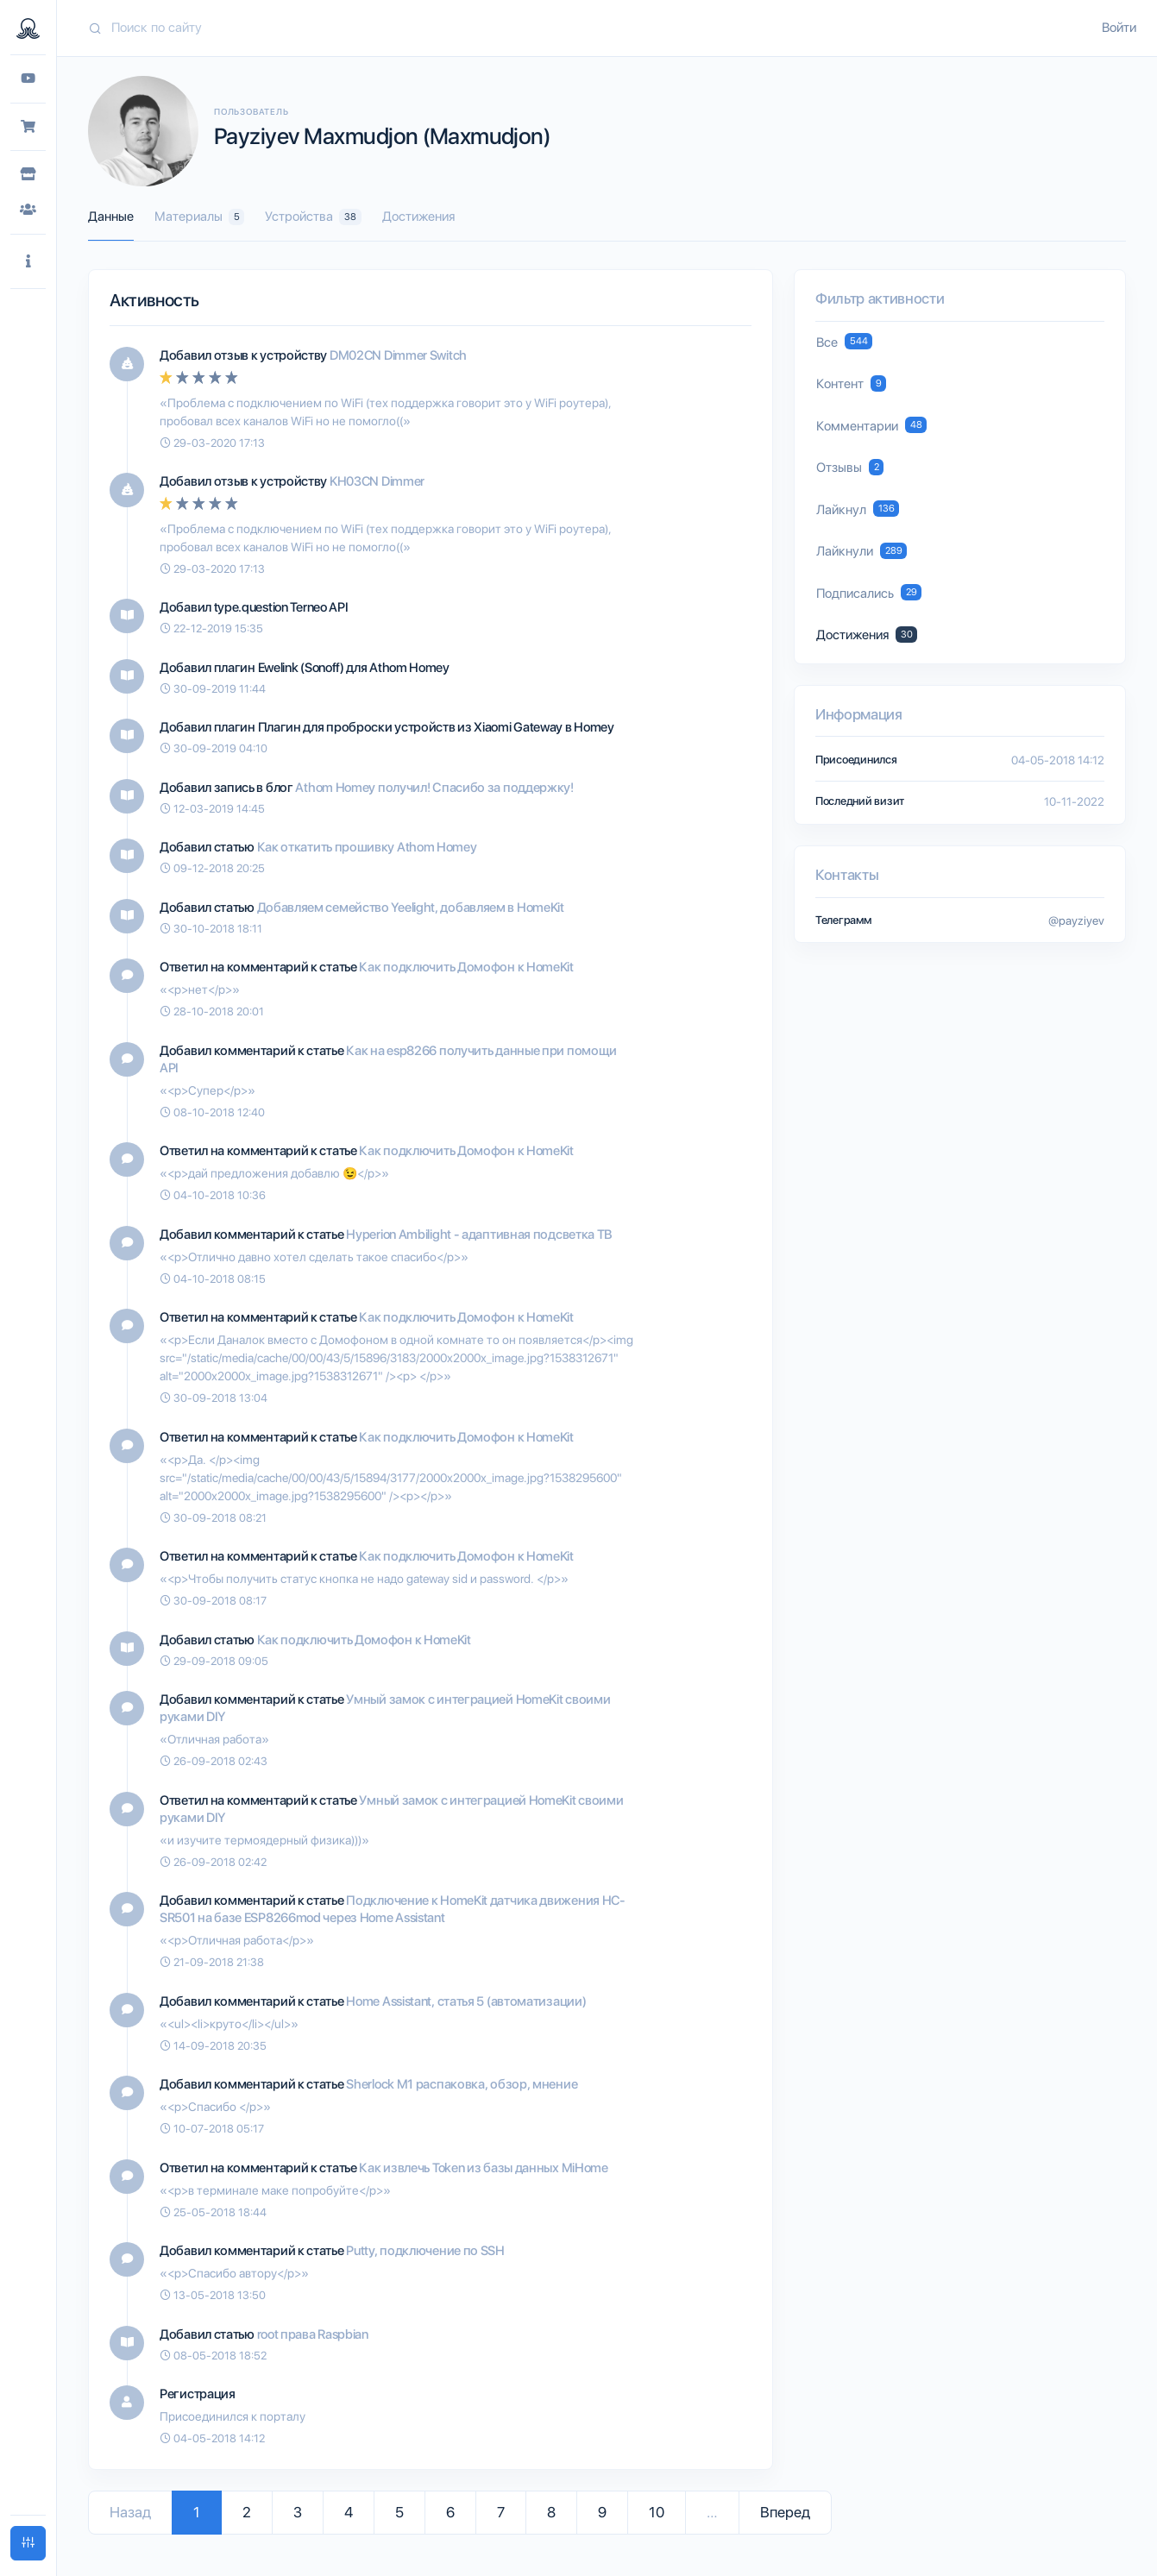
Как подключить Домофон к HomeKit (466, 967)
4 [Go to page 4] (348, 2512)
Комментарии (871, 425)
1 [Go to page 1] (196, 2512)
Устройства (313, 217)
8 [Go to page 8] (551, 2512)
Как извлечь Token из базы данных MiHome (483, 2168)
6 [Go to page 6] (450, 2512)
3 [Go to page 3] (297, 2512)
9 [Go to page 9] (602, 2512)
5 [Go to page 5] (399, 2512)
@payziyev (1076, 920)
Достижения (418, 216)
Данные (111, 216)
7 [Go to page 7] (501, 2512)
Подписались (868, 592)
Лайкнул (857, 508)
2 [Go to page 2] (246, 2512)
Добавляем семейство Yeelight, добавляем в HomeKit (410, 907)
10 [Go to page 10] (656, 2512)
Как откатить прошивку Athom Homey (367, 847)
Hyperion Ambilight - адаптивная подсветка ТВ (479, 1234)
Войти (1119, 27)
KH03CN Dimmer (377, 481)
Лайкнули (861, 551)
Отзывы (849, 467)
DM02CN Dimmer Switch (398, 355)
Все (844, 341)
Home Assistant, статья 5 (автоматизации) (466, 2001)
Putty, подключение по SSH (425, 2251)
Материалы (199, 217)
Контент (851, 383)
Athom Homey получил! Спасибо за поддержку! (434, 787)
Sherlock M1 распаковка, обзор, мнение (461, 2084)
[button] (28, 262)
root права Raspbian (312, 2334)
